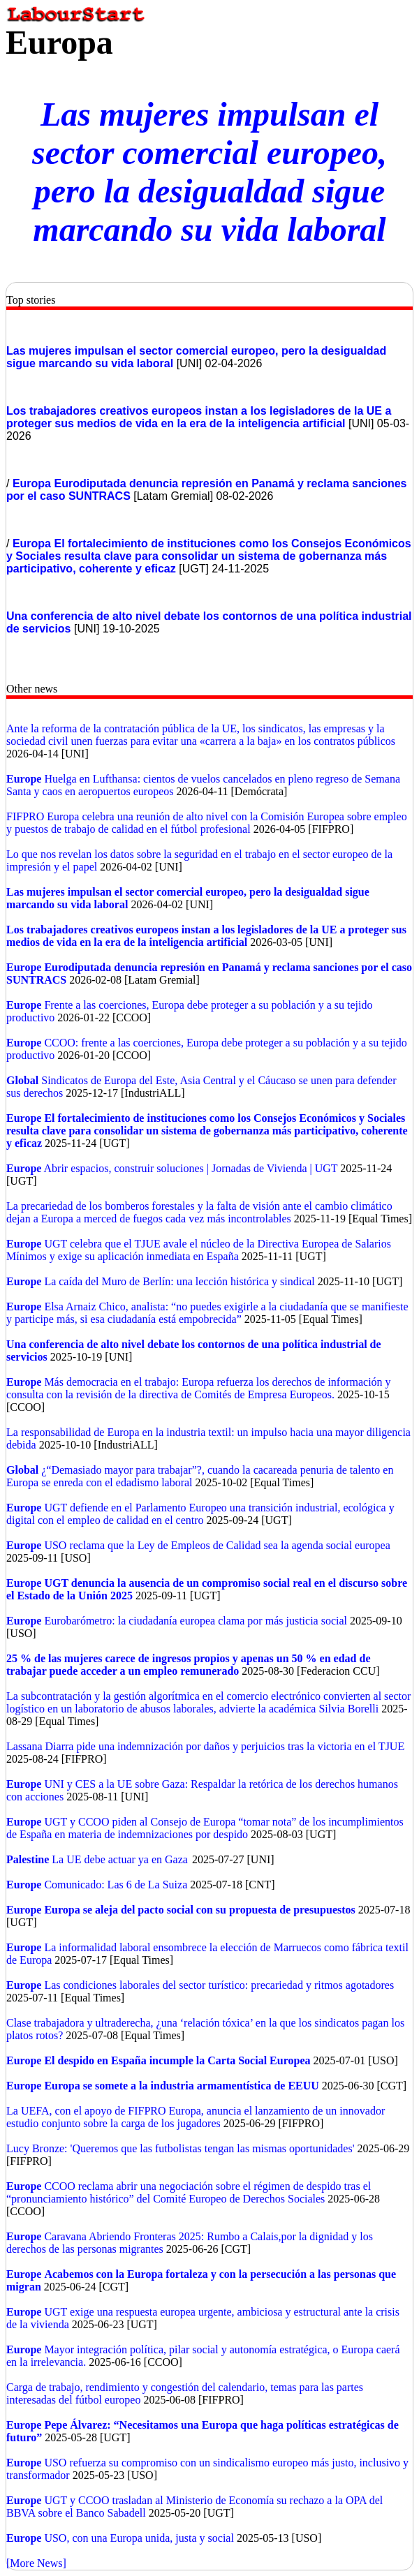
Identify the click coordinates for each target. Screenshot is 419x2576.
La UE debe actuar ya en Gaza (120, 1859)
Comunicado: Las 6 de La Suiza (115, 1884)
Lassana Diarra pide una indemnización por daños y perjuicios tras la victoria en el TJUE (205, 1746)
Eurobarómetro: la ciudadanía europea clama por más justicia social (195, 1621)
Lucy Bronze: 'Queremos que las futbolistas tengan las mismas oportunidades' (182, 2148)
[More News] (36, 2563)
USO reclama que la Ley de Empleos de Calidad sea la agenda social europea (217, 1545)
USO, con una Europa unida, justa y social (139, 2538)
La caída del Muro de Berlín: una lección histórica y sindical (179, 1281)
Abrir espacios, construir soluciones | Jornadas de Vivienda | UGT (191, 1168)
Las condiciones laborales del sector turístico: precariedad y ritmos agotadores (219, 1985)
